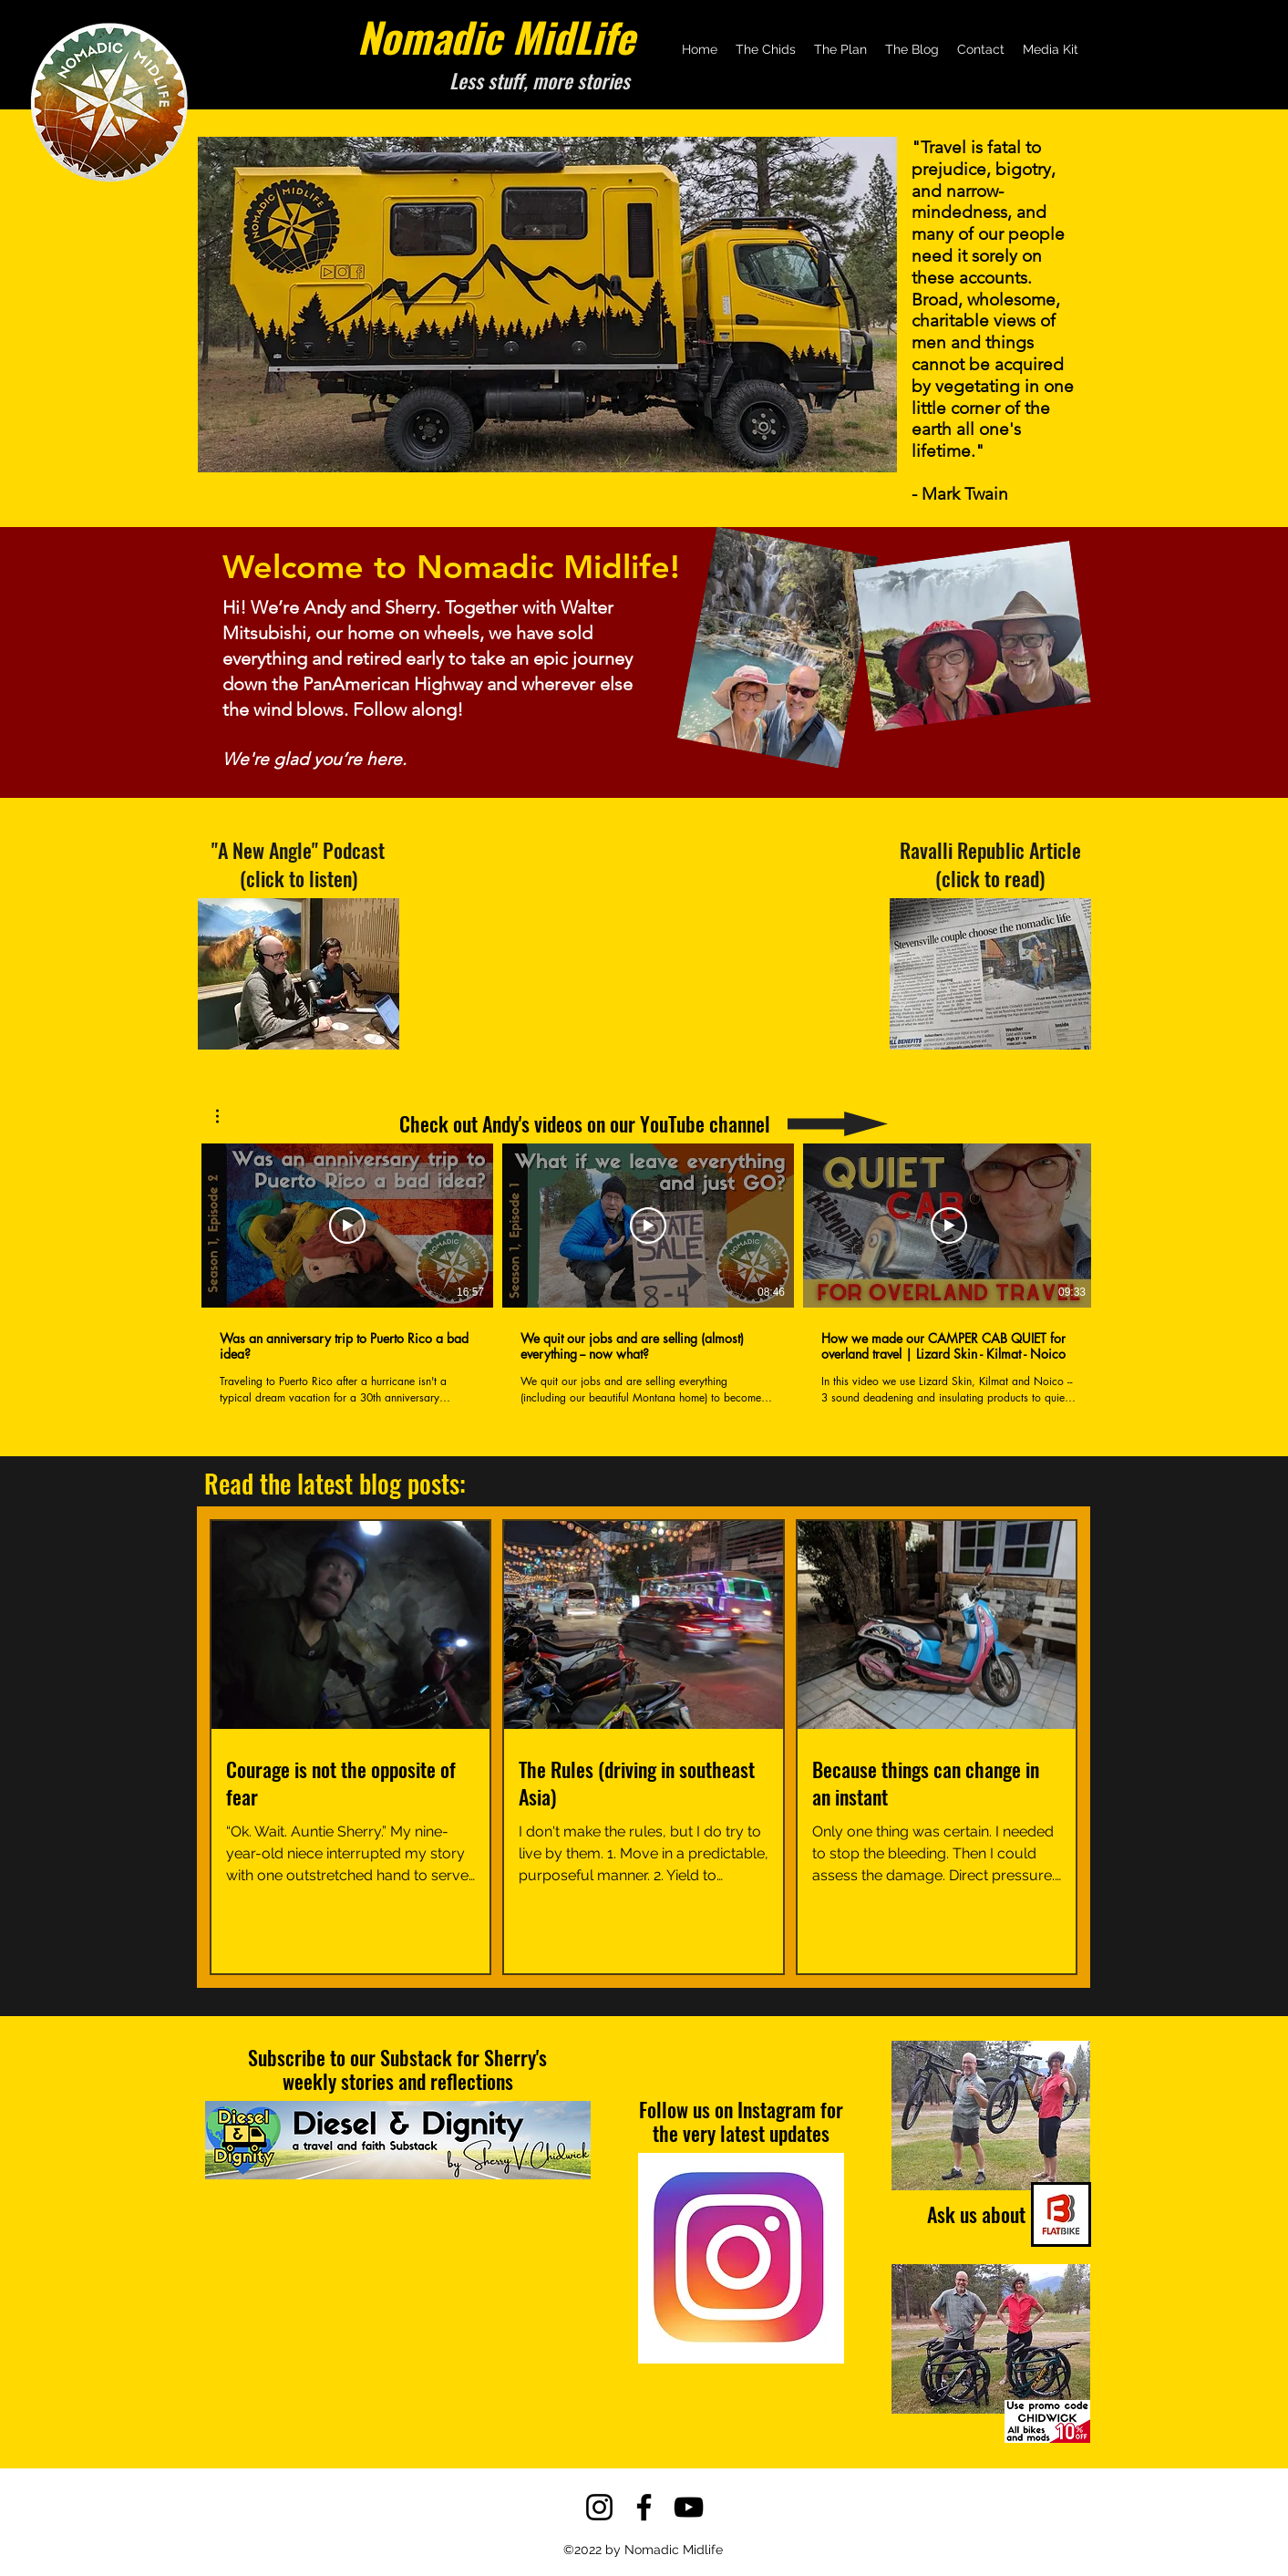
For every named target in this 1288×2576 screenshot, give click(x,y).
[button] (226, 1116)
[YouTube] (688, 2507)
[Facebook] (644, 2507)
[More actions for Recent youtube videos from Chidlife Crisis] (226, 1116)
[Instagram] (599, 2507)
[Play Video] (347, 1225)
